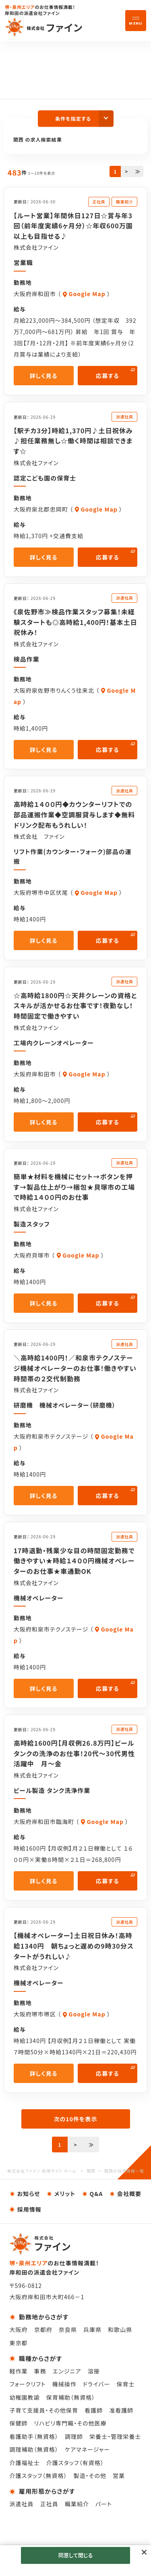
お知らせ (28, 2193)
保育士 (125, 2384)
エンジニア (67, 2371)
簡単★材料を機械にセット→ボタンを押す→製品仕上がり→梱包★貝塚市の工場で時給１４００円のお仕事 (74, 1187)
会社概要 (129, 2193)
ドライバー (96, 2384)
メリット (64, 2193)
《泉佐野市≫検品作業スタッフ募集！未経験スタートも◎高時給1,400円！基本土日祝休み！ (75, 622)
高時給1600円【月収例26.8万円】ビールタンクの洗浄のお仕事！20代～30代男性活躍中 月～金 (74, 1753)
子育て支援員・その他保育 (43, 2410)
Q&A (96, 2193)
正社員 (49, 2504)
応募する (107, 376)
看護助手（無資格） (33, 2436)
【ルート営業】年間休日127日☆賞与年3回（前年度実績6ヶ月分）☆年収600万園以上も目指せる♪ (73, 226)
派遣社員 (21, 2504)
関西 (91, 2171)
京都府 (43, 2329)
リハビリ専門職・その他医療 (70, 2423)
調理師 (74, 2436)
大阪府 (18, 2329)
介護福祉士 (24, 2463)
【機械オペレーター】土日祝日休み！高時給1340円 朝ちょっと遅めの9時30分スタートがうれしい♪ (74, 1945)
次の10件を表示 (75, 2119)
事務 (40, 2371)
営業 (119, 2476)
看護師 (94, 2410)
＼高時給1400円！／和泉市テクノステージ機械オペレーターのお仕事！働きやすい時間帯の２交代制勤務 (75, 1368)
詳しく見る (44, 376)
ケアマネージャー (87, 2449)
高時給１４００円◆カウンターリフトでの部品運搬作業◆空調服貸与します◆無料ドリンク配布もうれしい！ (74, 814)
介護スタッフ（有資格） (75, 2463)
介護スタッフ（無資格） (38, 2476)
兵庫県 (92, 2329)
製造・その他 (90, 2476)
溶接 (93, 2371)
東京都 (18, 2343)
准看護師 (121, 2410)
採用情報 (29, 2209)
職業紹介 (77, 2504)
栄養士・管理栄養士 (115, 2436)
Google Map (86, 294)
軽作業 (18, 2371)
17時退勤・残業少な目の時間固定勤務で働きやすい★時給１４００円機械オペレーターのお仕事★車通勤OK (74, 1561)
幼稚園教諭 (24, 2397)
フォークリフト (27, 2384)
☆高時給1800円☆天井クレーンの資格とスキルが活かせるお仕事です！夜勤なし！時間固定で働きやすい (75, 1005)
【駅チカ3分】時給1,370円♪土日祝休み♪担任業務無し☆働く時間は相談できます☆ (73, 441)
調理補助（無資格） (33, 2449)
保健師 (18, 2423)
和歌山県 (120, 2329)
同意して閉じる (75, 2555)
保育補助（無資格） (70, 2397)
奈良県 (68, 2329)
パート (103, 2504)
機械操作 (64, 2384)
